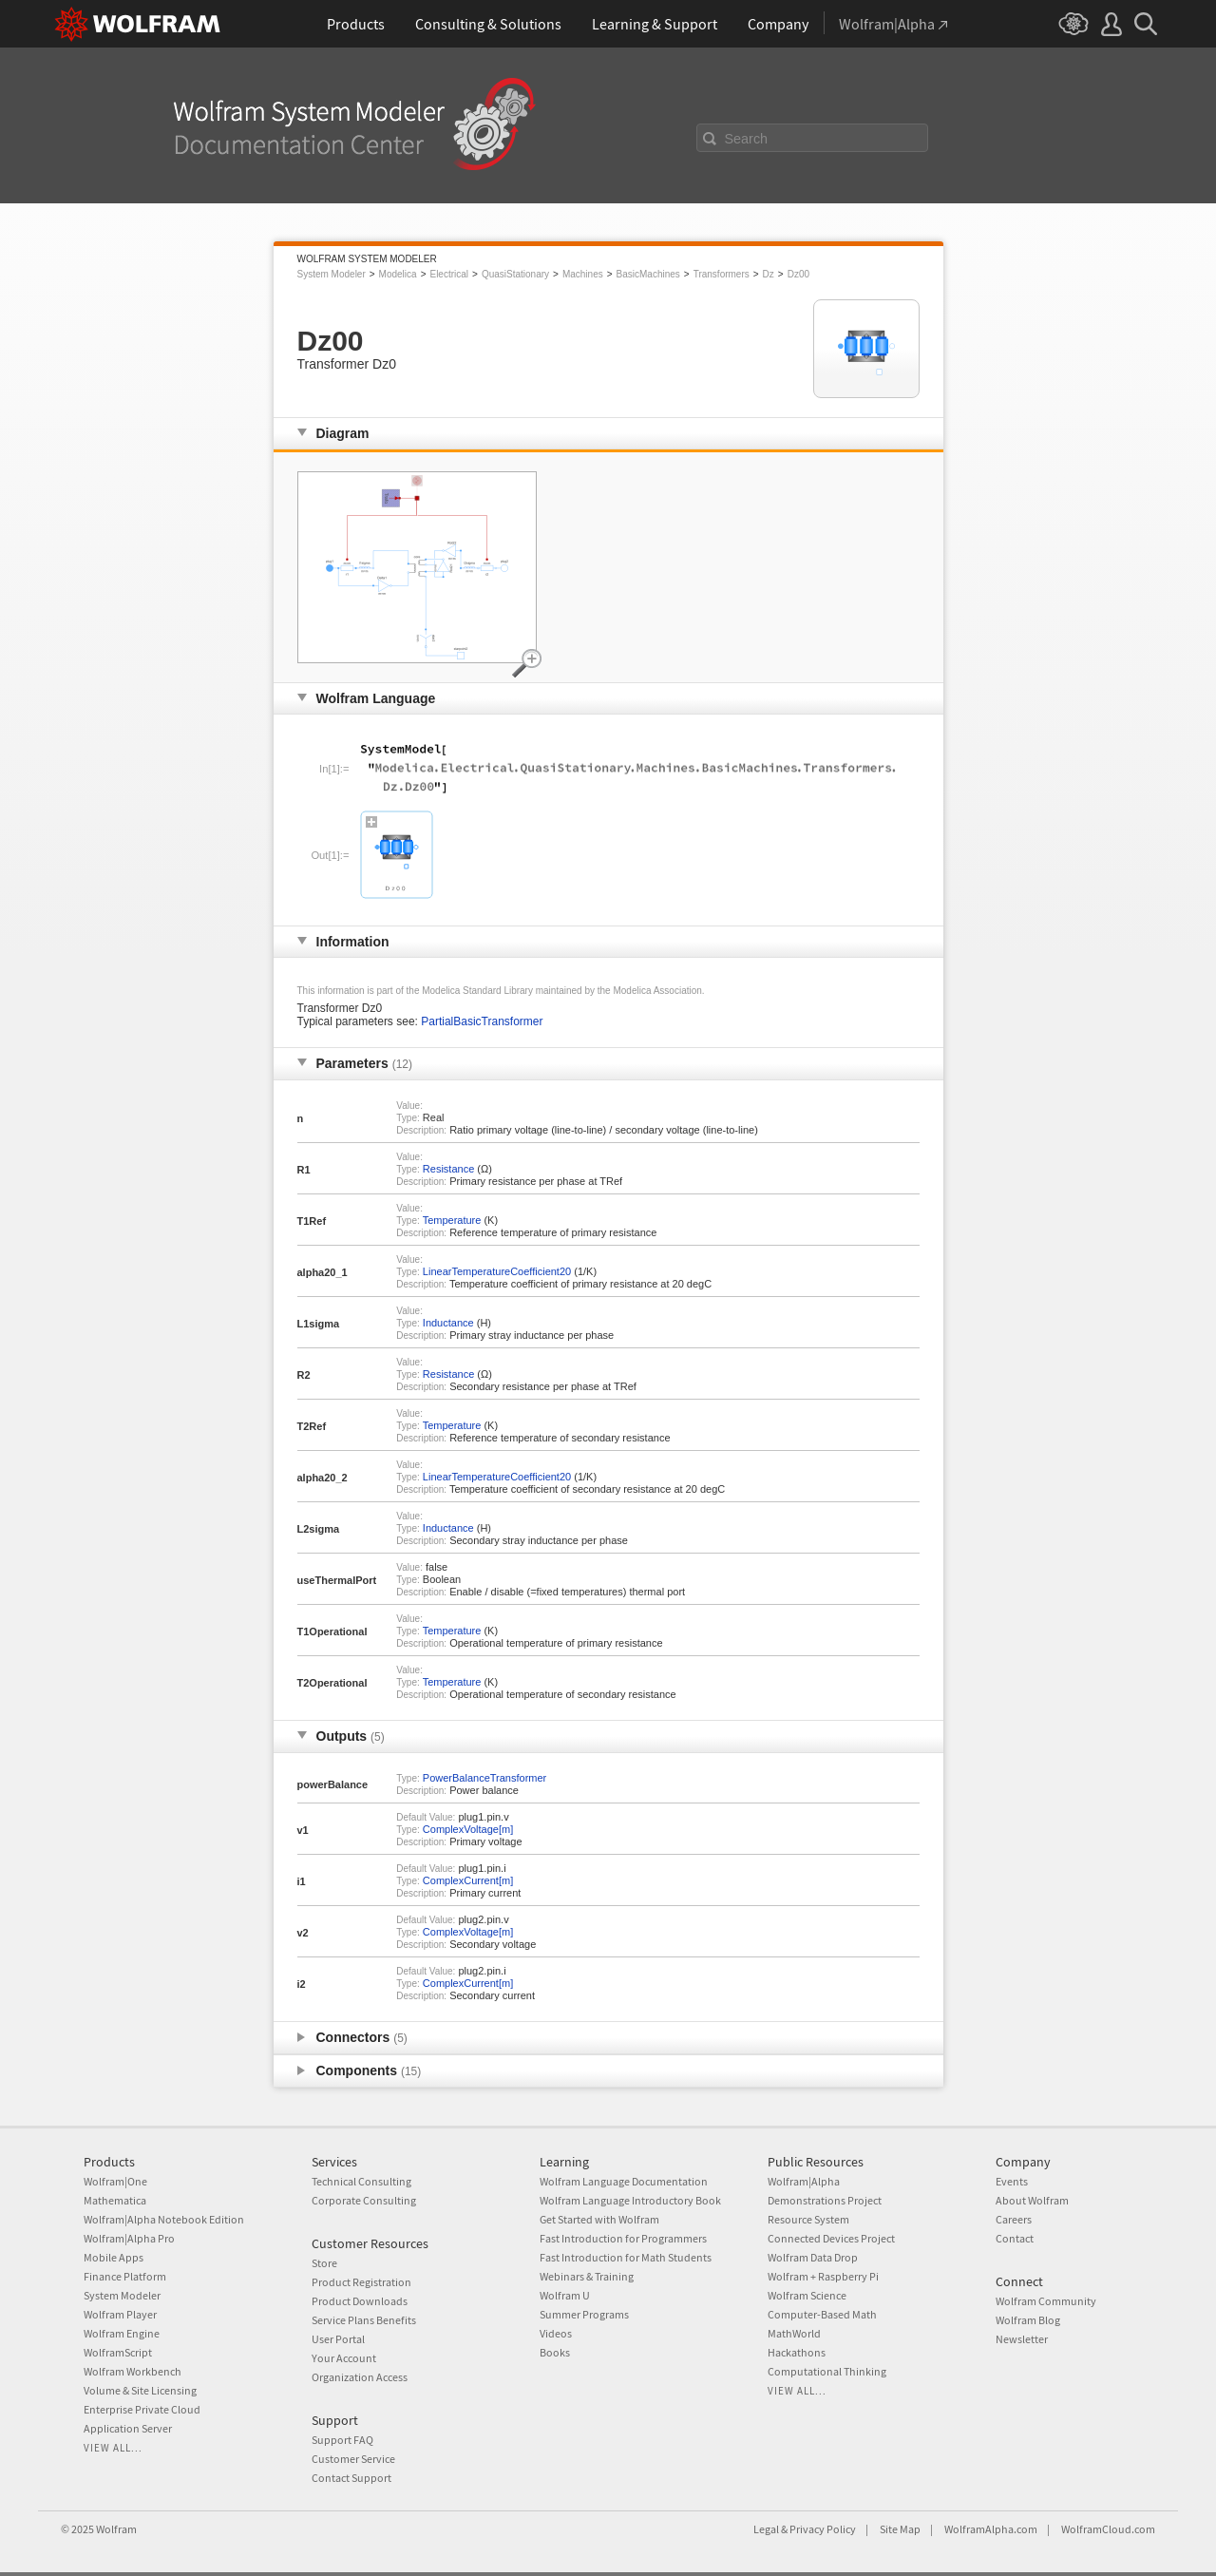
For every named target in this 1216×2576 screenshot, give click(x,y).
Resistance (448, 1168)
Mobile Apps (113, 2257)
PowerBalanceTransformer (484, 1778)
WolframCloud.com (1108, 2529)
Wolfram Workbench (132, 2371)
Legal (766, 2529)
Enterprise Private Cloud (142, 2409)
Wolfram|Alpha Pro (129, 2238)
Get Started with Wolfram (599, 2219)
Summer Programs (584, 2314)
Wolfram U (565, 2295)
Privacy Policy (822, 2529)
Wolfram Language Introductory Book (630, 2200)
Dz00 (798, 274)
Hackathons (797, 2352)
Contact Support (351, 2478)
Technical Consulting (361, 2181)
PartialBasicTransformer (481, 1021)
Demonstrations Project (825, 2200)
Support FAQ (342, 2440)
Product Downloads (360, 2301)
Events (1012, 2181)
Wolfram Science (807, 2295)
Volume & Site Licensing (140, 2390)
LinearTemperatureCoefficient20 (497, 1271)
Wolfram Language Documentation (624, 2181)
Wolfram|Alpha (804, 2181)
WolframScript (118, 2352)
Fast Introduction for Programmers (623, 2238)
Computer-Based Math (822, 2314)
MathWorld (794, 2333)
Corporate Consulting (364, 2200)
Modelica (398, 274)
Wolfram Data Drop (813, 2257)
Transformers (722, 274)
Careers (1014, 2219)
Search (747, 138)
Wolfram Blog (1028, 2320)
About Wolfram (1032, 2200)
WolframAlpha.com (990, 2529)
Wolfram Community (1046, 2301)
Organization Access (360, 2377)
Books (555, 2352)
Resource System (808, 2219)
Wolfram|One (115, 2181)
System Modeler (331, 274)
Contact (1015, 2238)
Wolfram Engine (122, 2333)
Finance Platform (125, 2276)
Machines (582, 274)
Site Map (900, 2529)
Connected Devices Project (831, 2238)
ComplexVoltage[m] (468, 1829)
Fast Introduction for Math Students (626, 2257)
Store (324, 2263)
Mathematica (115, 2200)
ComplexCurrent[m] (468, 1880)
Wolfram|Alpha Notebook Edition (164, 2219)
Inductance (448, 1322)
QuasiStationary (515, 274)
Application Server (128, 2428)
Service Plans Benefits (364, 2320)
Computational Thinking (827, 2371)
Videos (556, 2333)
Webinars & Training (587, 2276)
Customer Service (353, 2459)
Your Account (344, 2358)
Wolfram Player (120, 2314)
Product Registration (361, 2282)
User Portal (338, 2339)
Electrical (448, 274)
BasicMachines (648, 274)
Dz (768, 274)
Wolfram (116, 2529)
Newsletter (1022, 2339)
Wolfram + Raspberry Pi (823, 2276)
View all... (113, 2447)
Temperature (452, 1220)
